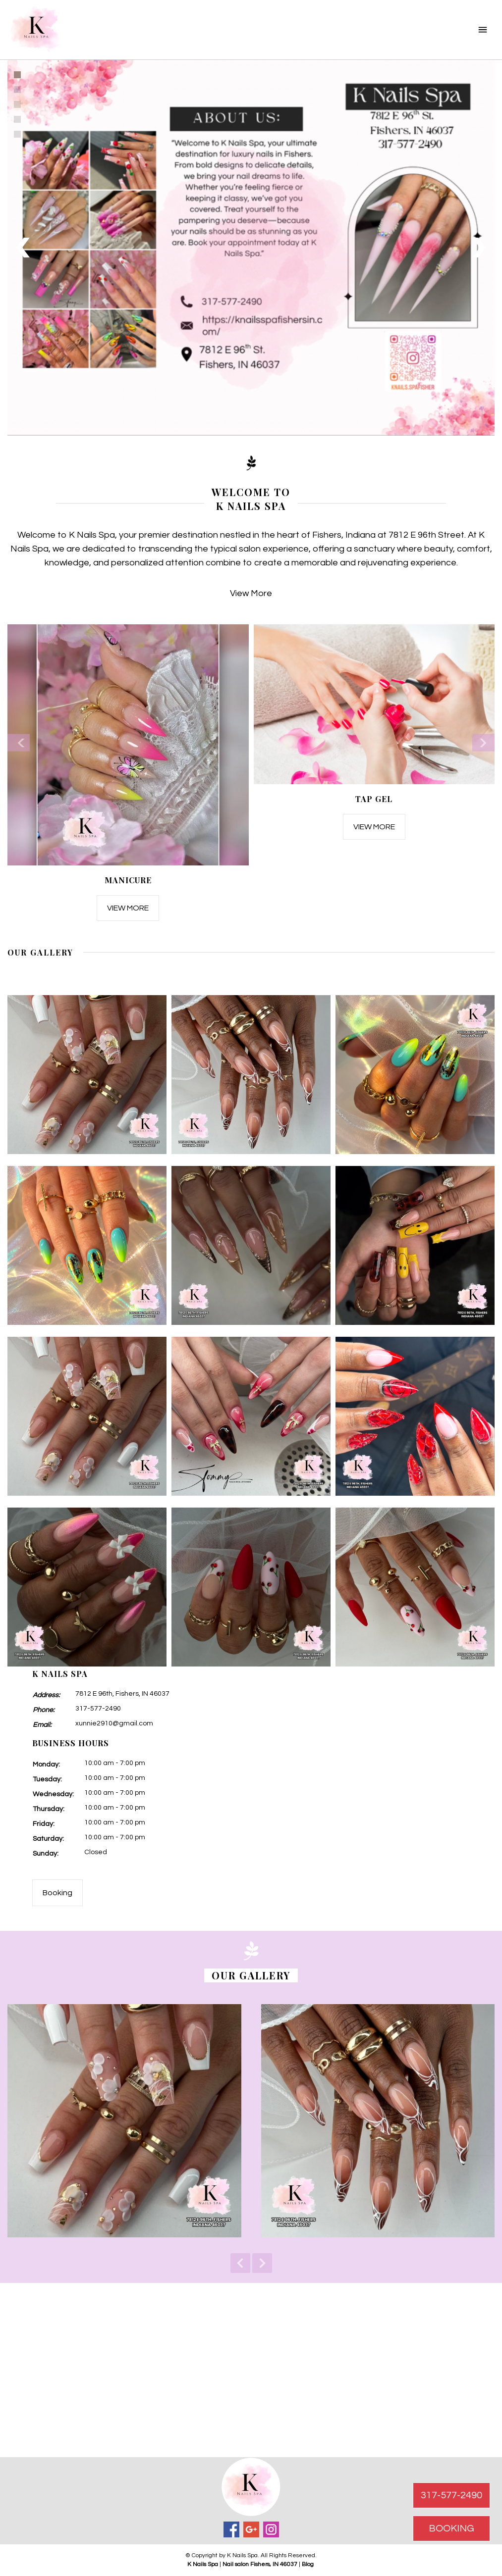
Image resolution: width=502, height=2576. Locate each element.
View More (251, 593)
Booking (57, 1893)
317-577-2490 (98, 1708)
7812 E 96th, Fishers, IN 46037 (122, 1693)
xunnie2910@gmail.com (114, 1723)
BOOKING (451, 2528)
